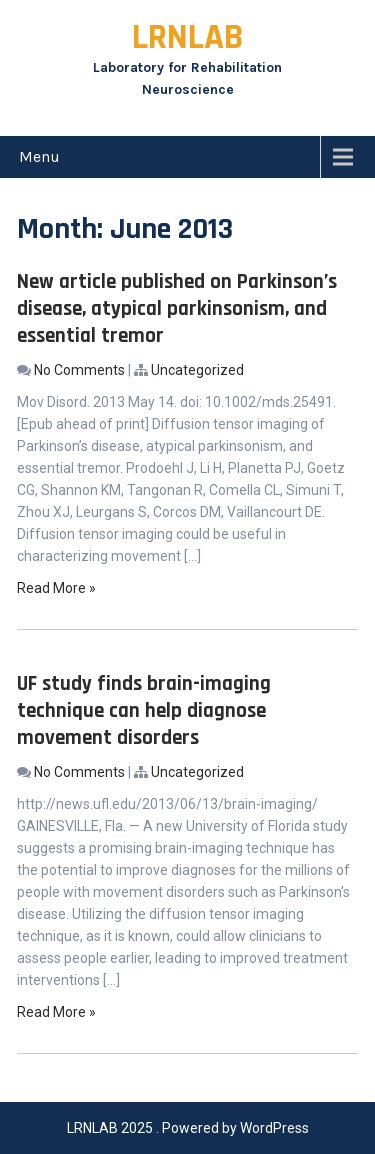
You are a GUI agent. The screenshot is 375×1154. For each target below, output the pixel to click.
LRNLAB (187, 37)
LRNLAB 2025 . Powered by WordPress (188, 1128)
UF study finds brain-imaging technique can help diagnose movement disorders (144, 710)
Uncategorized (197, 370)
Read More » (56, 588)
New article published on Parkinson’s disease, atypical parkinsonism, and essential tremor (177, 308)
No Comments (79, 370)
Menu (39, 156)
